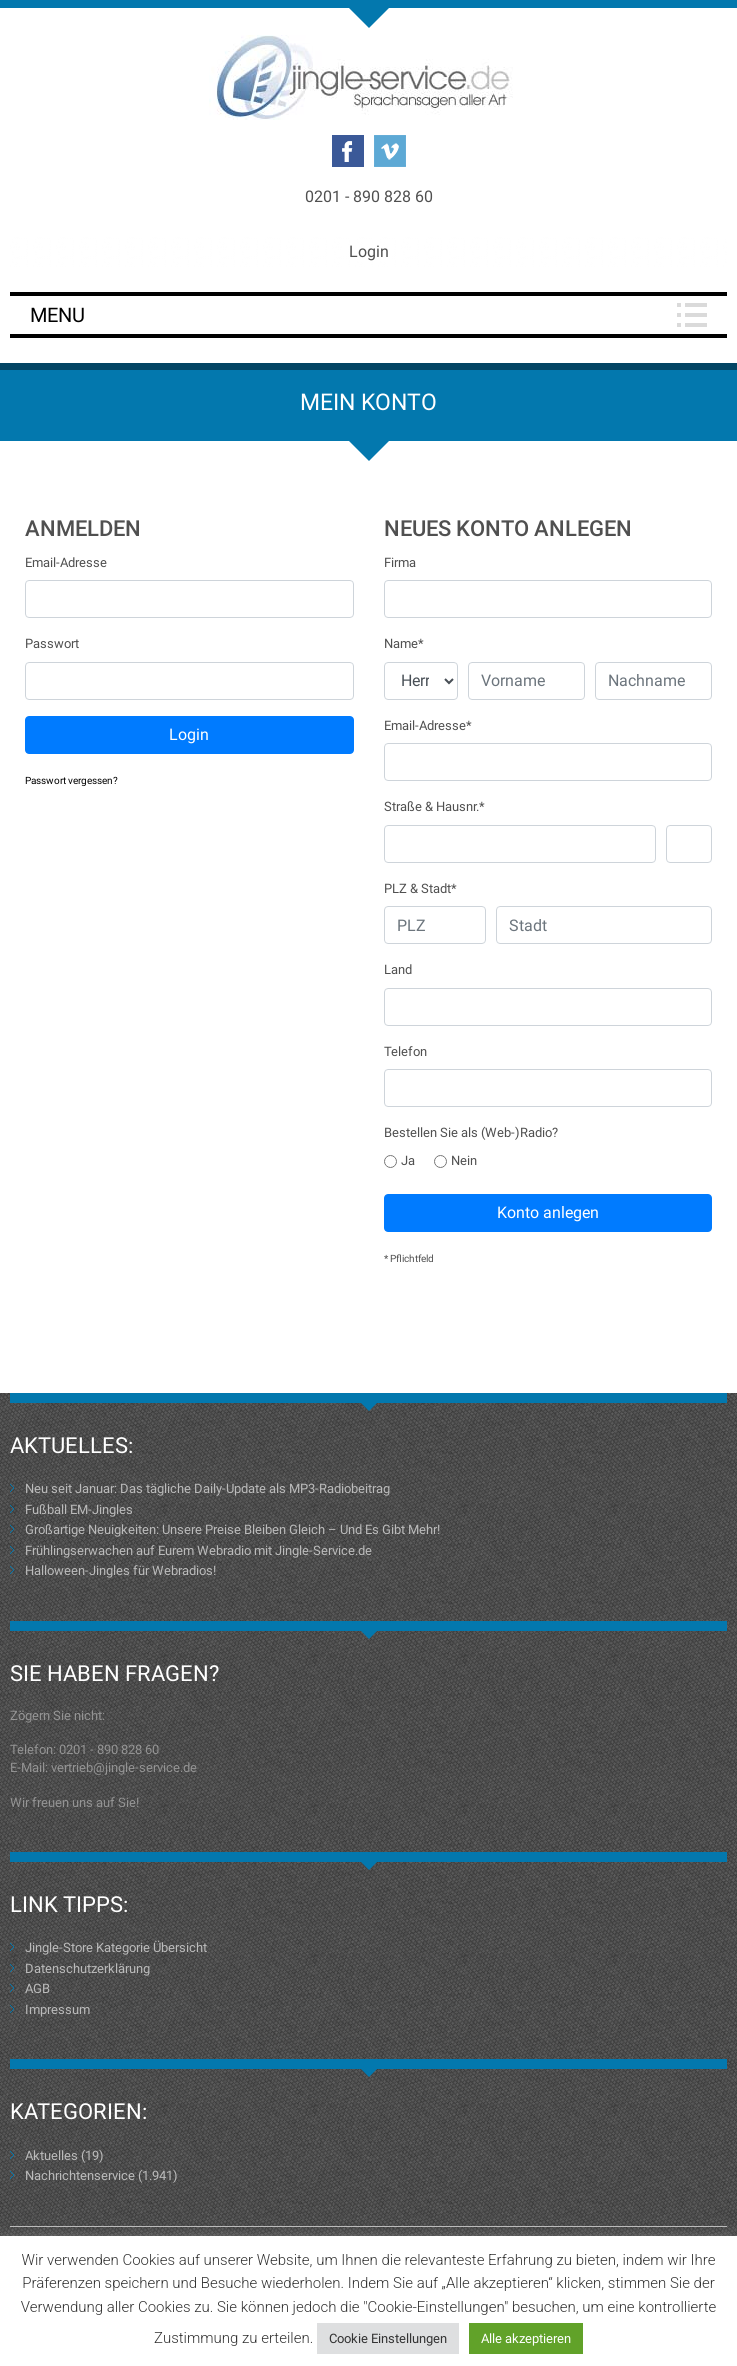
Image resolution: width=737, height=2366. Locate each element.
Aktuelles (51, 2155)
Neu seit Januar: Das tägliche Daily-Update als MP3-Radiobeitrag (207, 1488)
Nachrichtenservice (80, 2175)
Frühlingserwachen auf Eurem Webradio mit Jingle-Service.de (198, 1550)
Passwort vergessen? (71, 780)
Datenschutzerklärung (87, 1968)
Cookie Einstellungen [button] (388, 2338)
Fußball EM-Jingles (79, 1509)
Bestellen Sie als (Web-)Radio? (471, 1132)
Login (369, 251)
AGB (37, 1988)
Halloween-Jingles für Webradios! (120, 1570)
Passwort (52, 643)
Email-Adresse (66, 562)
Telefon (405, 1051)
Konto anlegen (548, 1212)
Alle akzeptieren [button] (526, 2338)
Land (398, 969)
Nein (455, 1160)
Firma (400, 562)
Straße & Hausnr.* (434, 806)
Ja (399, 1160)
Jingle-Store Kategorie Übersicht (116, 1947)
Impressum (57, 2009)
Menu (57, 315)
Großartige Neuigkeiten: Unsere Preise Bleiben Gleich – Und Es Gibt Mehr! (232, 1529)
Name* (404, 643)
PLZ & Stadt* (420, 888)
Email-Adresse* (428, 725)
